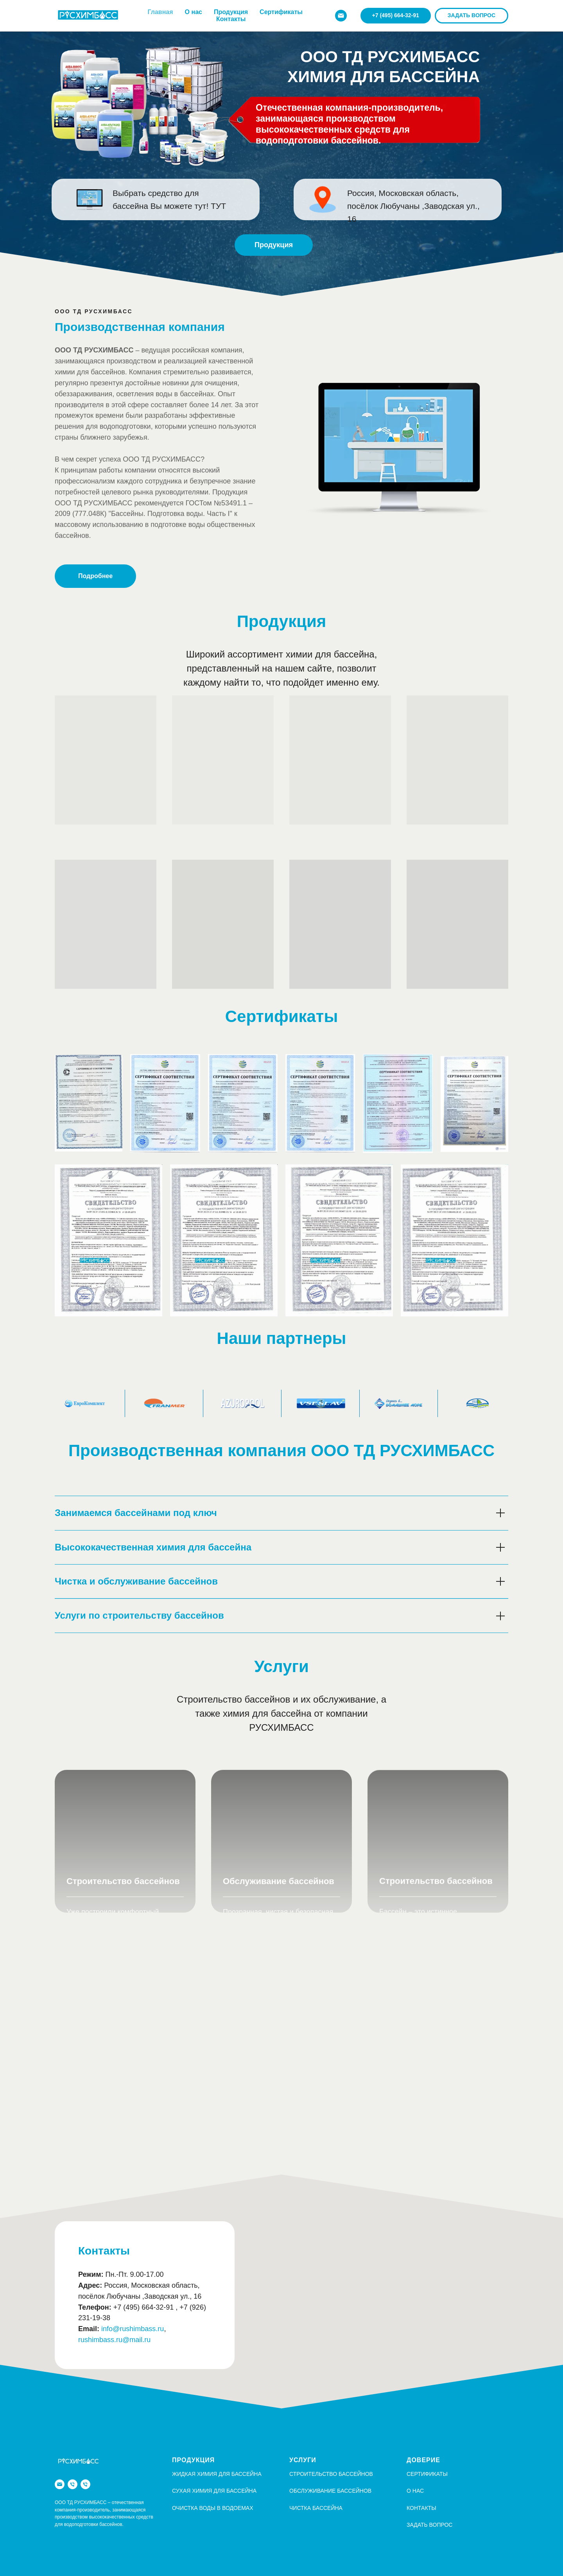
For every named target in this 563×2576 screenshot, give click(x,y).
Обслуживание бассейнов (278, 1887)
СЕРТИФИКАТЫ (427, 2474)
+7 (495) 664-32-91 (143, 2307)
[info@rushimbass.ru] (341, 16)
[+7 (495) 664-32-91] (72, 2484)
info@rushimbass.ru (132, 2329)
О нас (193, 12)
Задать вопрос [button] (429, 2525)
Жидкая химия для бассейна (217, 2474)
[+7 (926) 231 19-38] (85, 2484)
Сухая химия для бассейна (214, 2491)
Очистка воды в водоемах (212, 2508)
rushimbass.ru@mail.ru (114, 2340)
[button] (471, 15)
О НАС (415, 2491)
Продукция (231, 12)
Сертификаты (281, 12)
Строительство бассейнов (123, 1883)
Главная (160, 12)
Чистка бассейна (315, 2508)
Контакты (231, 19)
